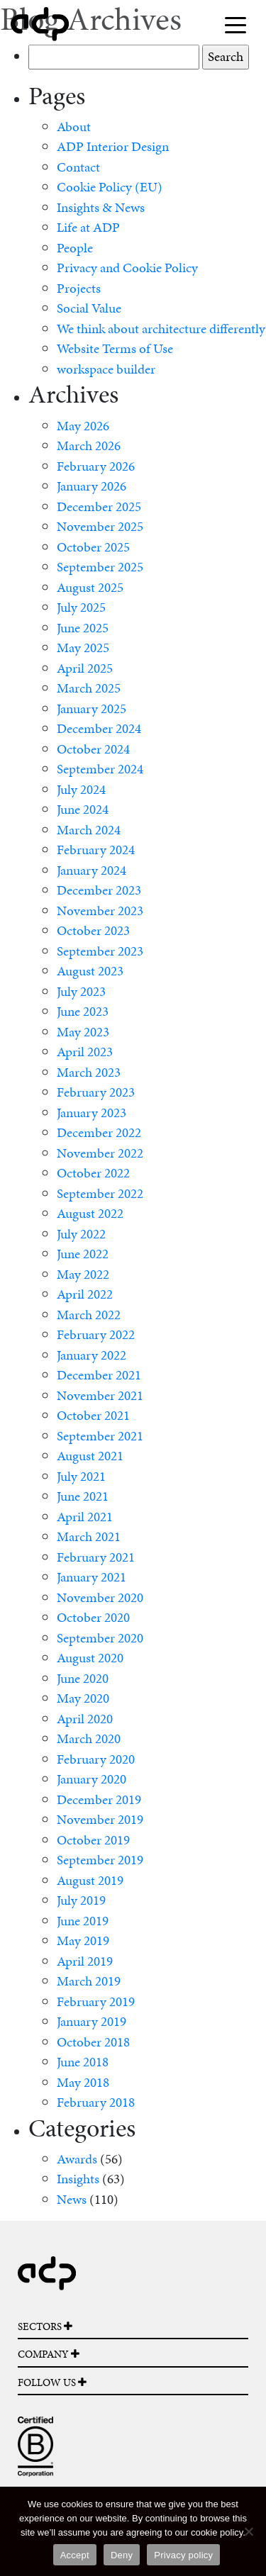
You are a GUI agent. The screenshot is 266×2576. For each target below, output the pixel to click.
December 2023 (99, 890)
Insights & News (101, 207)
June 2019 (83, 1920)
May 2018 (83, 2082)
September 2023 (100, 951)
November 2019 (100, 1819)
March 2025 (89, 688)
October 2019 (93, 1839)
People (75, 247)
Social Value (89, 308)
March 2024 (89, 829)
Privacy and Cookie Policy (127, 267)
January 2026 (91, 485)
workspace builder (106, 369)
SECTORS (45, 2326)
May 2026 (83, 425)
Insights (78, 2178)
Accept (74, 2555)
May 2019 (83, 1940)
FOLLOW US (52, 2382)
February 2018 (96, 2102)
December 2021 (99, 1374)
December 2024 (99, 728)
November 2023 (100, 910)
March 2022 (89, 1314)
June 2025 (83, 627)
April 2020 (85, 1718)
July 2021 (81, 1476)
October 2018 (93, 2041)
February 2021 (96, 1557)
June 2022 (83, 1253)
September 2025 (100, 566)
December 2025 (99, 506)
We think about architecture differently (161, 328)
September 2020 (100, 1637)
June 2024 (83, 809)
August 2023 (90, 970)
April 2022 (85, 1294)
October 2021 (93, 1415)
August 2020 (90, 1657)
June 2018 (83, 2061)
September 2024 (100, 768)
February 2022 (96, 1334)
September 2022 (100, 1193)
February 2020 (96, 1759)
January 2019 (91, 2021)
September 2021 (100, 1435)
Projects (79, 288)
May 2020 (83, 1698)
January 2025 (91, 708)
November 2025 (100, 526)
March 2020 (89, 1738)
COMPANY (48, 2354)
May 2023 (83, 1031)
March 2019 (89, 1980)
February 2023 (96, 1092)
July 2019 (81, 1900)
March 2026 (89, 445)
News (72, 2199)
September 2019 (100, 1859)
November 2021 (100, 1395)
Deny (122, 2555)
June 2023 (83, 1011)
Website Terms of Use (115, 348)
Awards (77, 2158)
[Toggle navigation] (235, 24)
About (74, 126)
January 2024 (91, 870)
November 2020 (100, 1597)
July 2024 (81, 789)
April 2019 (85, 1961)
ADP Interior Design (113, 146)
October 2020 (93, 1617)
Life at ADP (88, 227)
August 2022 (90, 1213)
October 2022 (93, 1172)
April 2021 (85, 1516)
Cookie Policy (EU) (109, 186)
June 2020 (83, 1678)
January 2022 (91, 1355)
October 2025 (93, 546)
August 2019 (90, 1880)
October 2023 (93, 930)
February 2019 (96, 2001)
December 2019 (99, 1799)
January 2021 (91, 1576)
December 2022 (99, 1132)
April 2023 (85, 1051)
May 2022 (83, 1274)
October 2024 (93, 748)
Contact (78, 167)
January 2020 (91, 1778)
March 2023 (89, 1072)
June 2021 (83, 1496)
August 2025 (90, 587)
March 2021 (89, 1536)
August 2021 (90, 1455)
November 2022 (100, 1153)
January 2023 (91, 1112)
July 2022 (81, 1233)
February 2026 (96, 466)
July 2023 (81, 991)
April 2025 (85, 668)
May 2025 (83, 647)
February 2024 (96, 849)
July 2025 (81, 607)
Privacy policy (183, 2555)
